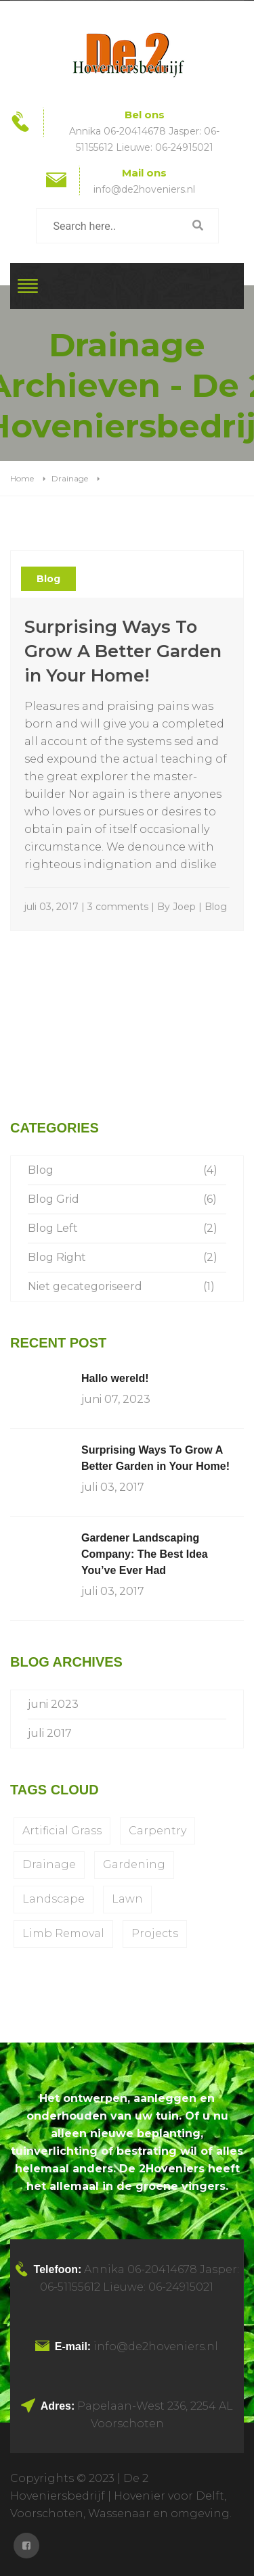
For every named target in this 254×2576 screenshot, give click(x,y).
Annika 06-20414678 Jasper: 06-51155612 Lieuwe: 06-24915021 (144, 139)
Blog (48, 579)
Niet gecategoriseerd (85, 1286)
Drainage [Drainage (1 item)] (49, 1864)
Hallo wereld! (115, 1378)
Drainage (69, 478)
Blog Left (53, 1228)
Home (22, 478)
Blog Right (57, 1257)
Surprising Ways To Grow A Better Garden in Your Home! (122, 651)
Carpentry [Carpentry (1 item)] (157, 1830)
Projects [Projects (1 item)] (154, 1933)
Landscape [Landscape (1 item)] (53, 1898)
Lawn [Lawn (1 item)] (127, 1898)
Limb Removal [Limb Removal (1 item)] (63, 1933)
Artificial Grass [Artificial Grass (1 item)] (62, 1830)
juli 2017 (50, 1733)
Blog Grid (53, 1199)
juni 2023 (53, 1704)
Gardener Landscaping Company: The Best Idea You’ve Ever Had (144, 1554)
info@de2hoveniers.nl (144, 189)
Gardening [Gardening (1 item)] (134, 1864)
